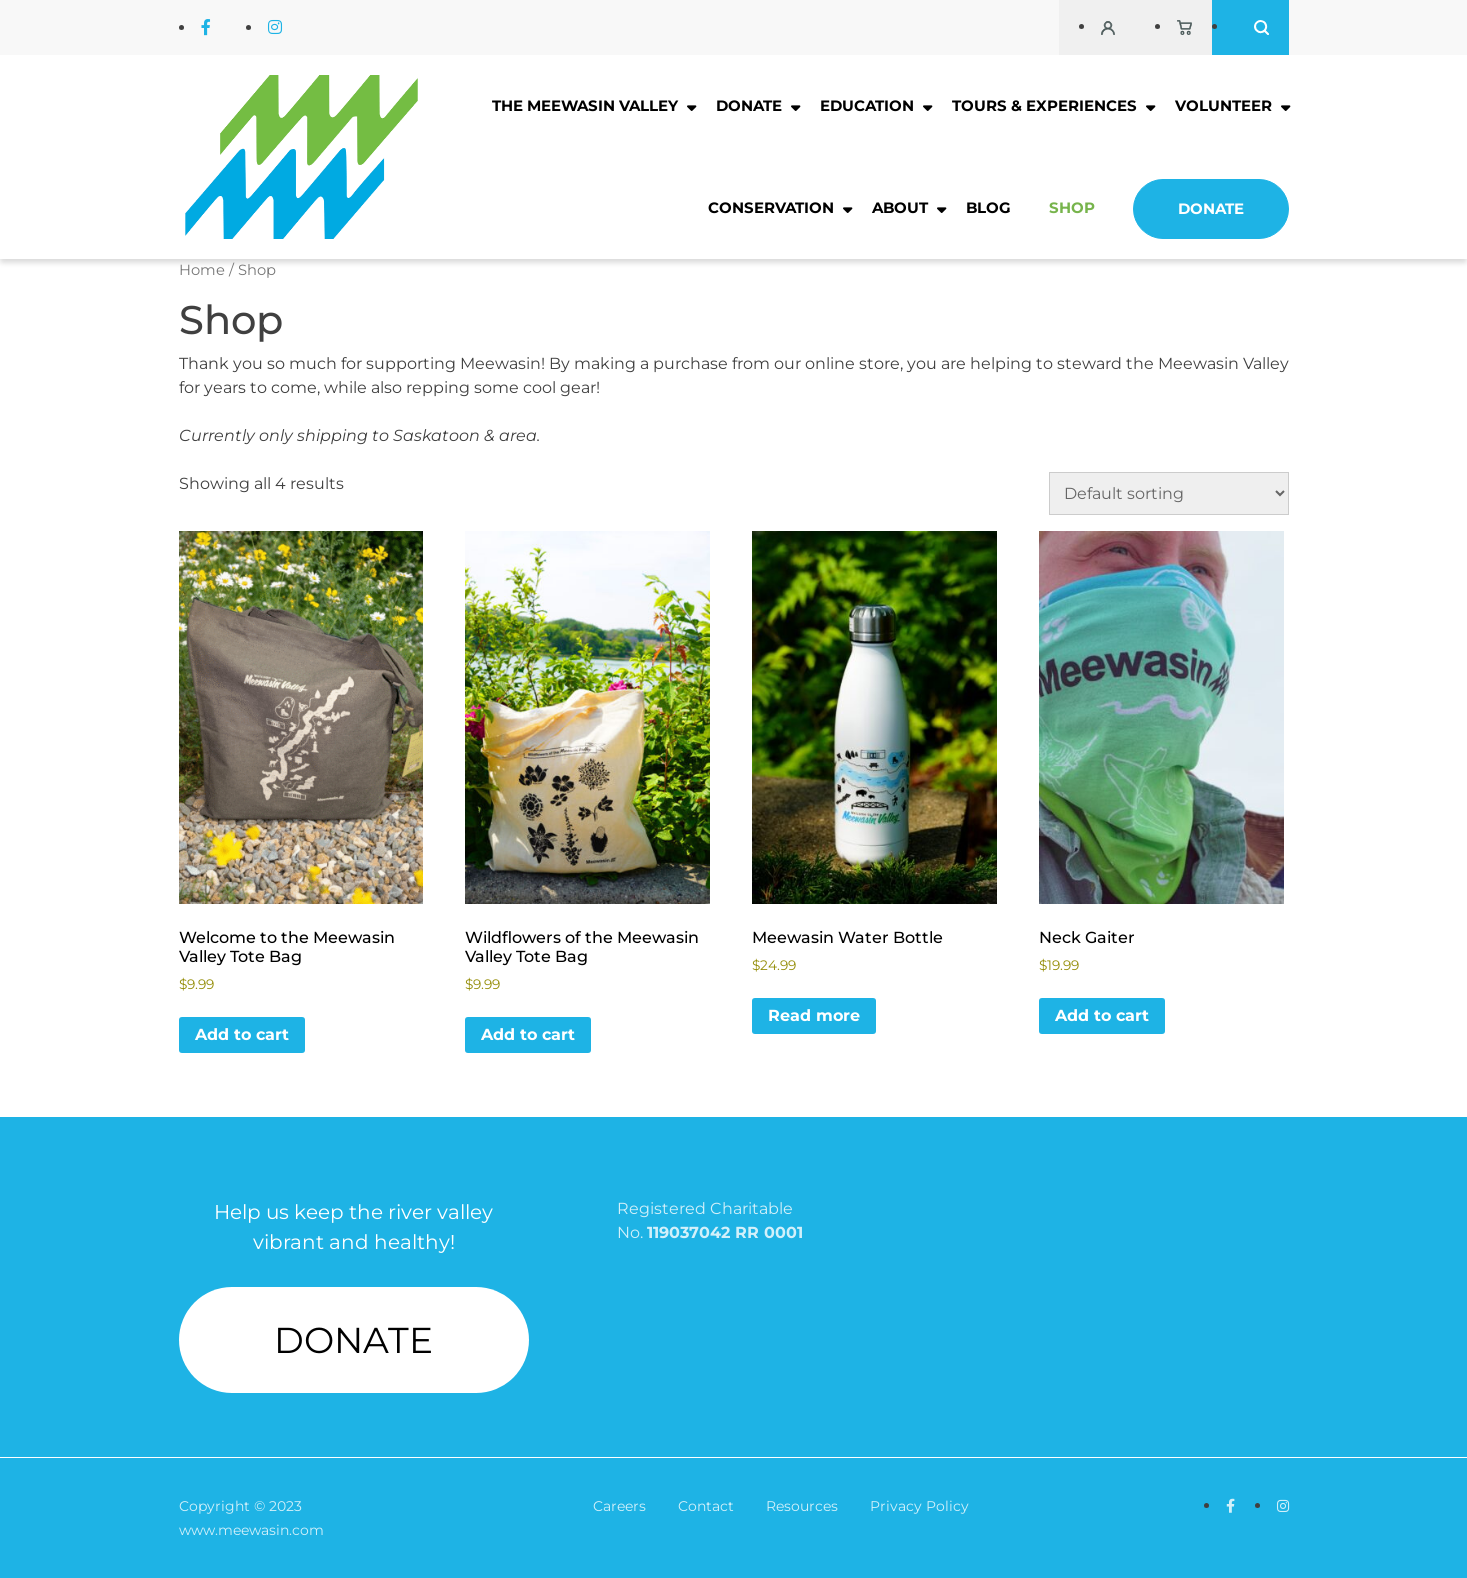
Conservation (771, 207)
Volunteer (1223, 105)
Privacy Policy (919, 1506)
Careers (619, 1506)
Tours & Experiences (1044, 105)
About (900, 207)
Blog (988, 207)
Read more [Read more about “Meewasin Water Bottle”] (814, 1015)
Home (202, 270)
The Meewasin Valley (585, 105)
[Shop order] (1169, 493)
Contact (706, 1506)
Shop (1072, 207)
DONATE (353, 1340)
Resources (802, 1506)
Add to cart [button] (242, 1034)
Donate (749, 105)
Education (867, 105)
